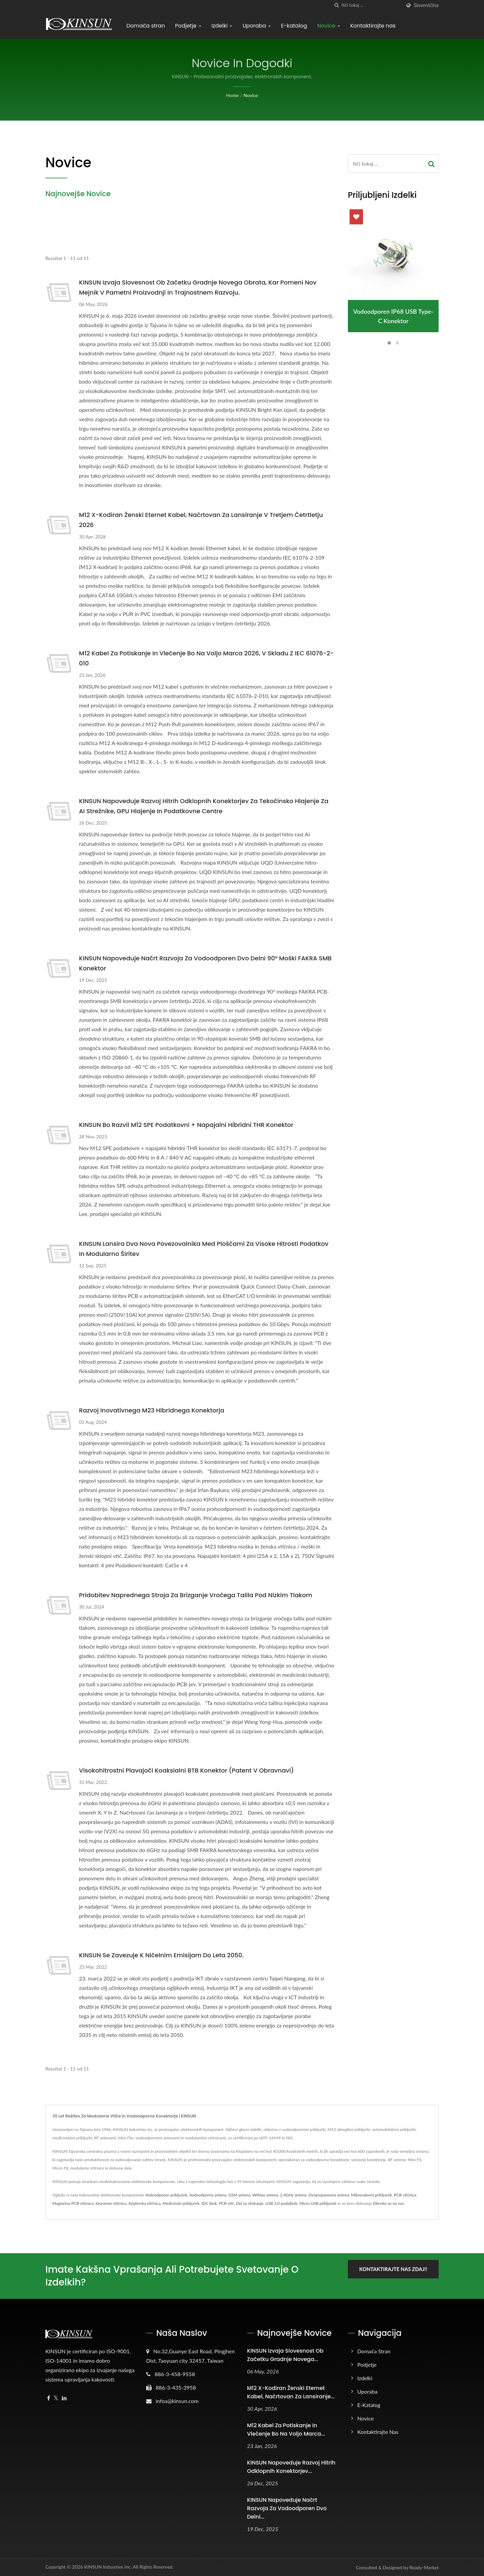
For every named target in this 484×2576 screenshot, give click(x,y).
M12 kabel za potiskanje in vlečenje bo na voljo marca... (286, 2429)
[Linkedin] (64, 2398)
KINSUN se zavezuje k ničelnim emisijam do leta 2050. (161, 1955)
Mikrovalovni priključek (371, 2194)
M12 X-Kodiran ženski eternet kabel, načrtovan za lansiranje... (291, 2392)
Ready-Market (424, 2567)
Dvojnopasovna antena (329, 2194)
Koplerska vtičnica (145, 2203)
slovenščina (426, 5)
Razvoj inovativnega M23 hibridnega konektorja (151, 1410)
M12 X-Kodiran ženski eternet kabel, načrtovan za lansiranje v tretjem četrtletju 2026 (201, 520)
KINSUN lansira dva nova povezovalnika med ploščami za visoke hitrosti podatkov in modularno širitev (203, 1248)
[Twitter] (55, 2398)
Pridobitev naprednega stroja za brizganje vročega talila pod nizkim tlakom (195, 1595)
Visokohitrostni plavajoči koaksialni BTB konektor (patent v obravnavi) (186, 1770)
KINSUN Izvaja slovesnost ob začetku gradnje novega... (285, 2355)
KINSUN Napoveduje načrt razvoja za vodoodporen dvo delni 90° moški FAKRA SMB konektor (205, 963)
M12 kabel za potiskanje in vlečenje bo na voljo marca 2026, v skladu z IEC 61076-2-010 (206, 658)
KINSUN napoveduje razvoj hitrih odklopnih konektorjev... (291, 2467)
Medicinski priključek (181, 2203)
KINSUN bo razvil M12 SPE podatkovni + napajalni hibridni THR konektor (186, 1125)
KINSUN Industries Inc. (108, 2567)
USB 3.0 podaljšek (281, 2203)
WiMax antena (265, 2194)
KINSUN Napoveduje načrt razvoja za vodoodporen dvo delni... (287, 2508)
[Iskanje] (336, 5)
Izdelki (221, 26)
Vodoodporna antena (208, 2194)
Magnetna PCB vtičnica (73, 2203)
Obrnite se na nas (388, 2203)
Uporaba (256, 26)
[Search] (371, 5)
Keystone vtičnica (110, 2203)
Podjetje (188, 26)
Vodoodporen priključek (166, 2194)
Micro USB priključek (317, 2203)
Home (232, 95)
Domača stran (145, 26)
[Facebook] (48, 2398)
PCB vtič (226, 2203)
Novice (328, 26)
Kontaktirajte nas (373, 26)
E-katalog (294, 26)
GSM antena (239, 2194)
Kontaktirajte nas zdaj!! (393, 2269)
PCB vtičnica (405, 2194)
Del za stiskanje (250, 2203)
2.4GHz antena (293, 2194)
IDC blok (209, 2203)
